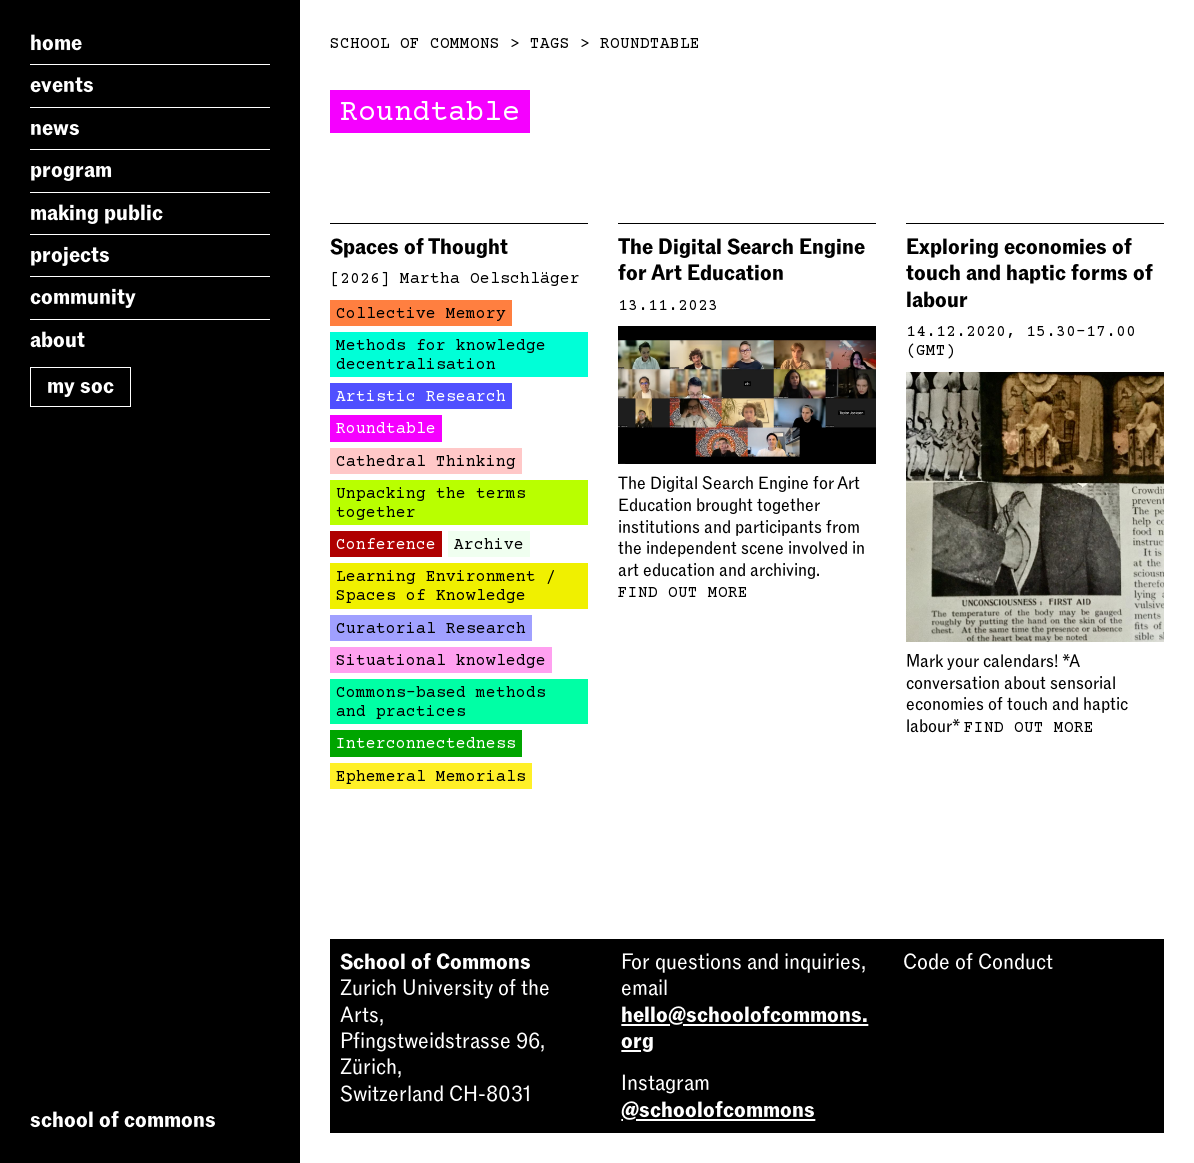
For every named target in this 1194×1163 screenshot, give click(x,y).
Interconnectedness (426, 744)
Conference (386, 545)
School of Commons (415, 44)
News (55, 128)
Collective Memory (421, 314)
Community (83, 297)
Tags (550, 44)
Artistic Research (421, 397)
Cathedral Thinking (426, 462)
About (57, 340)
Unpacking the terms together (431, 503)
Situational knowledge (441, 661)
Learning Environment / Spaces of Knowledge (446, 586)
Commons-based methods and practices (441, 702)
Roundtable (650, 44)
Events (62, 85)
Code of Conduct (978, 962)
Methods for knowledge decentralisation (441, 355)
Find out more (683, 593)
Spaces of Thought (419, 247)
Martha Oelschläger (490, 279)
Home (56, 43)
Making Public (96, 213)
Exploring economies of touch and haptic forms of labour (1029, 273)
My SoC (80, 386)
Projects (70, 255)
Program (71, 170)
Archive (489, 545)
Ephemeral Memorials (431, 777)
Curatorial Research (431, 629)
